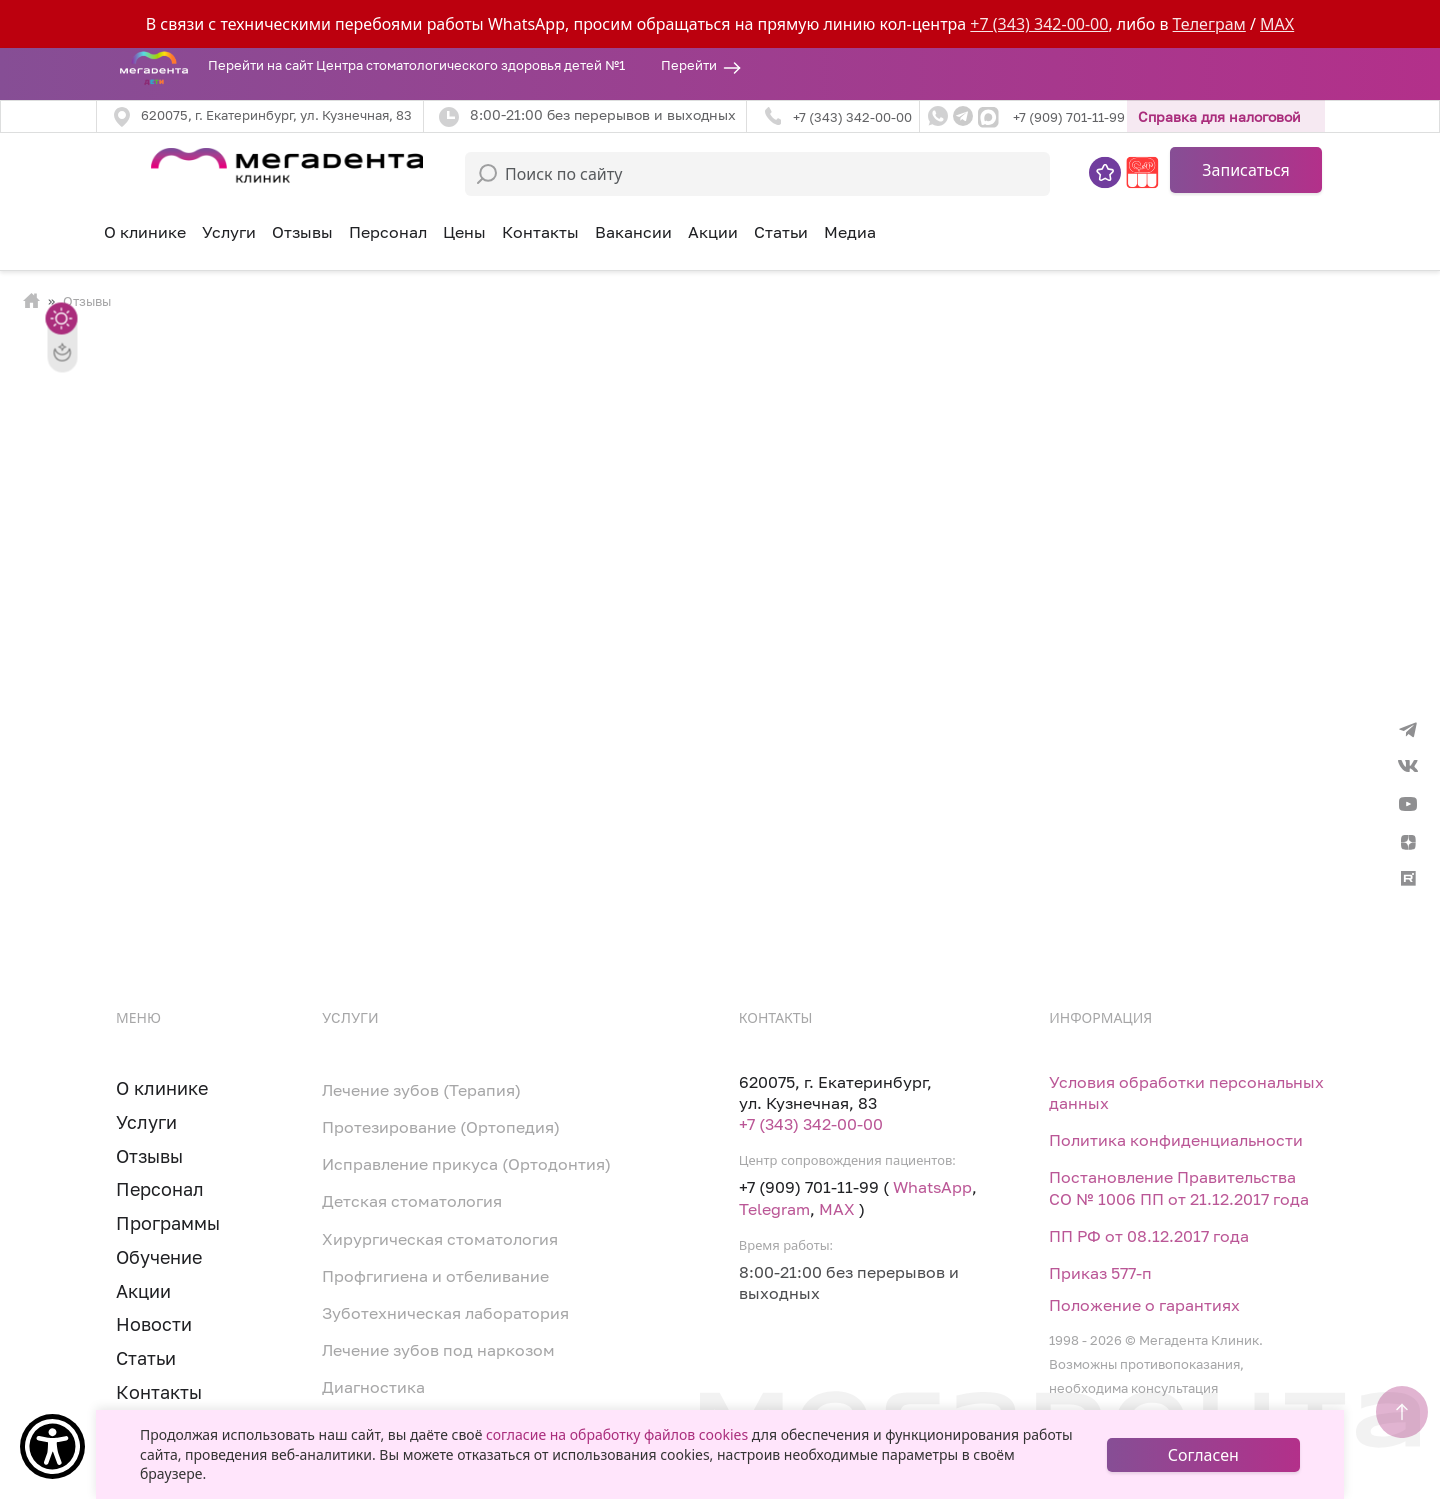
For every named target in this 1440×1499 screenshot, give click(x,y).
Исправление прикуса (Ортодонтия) (466, 1164)
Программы (168, 1223)
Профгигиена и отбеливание (435, 1276)
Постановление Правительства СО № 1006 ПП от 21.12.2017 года (1179, 1187)
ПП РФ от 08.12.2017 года (1149, 1236)
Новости (154, 1324)
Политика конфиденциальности (1176, 1140)
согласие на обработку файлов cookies (617, 1434)
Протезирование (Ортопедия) (441, 1127)
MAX (1277, 24)
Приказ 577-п (1100, 1273)
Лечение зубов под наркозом (438, 1350)
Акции (713, 232)
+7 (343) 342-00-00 (1039, 24)
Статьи (781, 232)
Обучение (159, 1257)
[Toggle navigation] (108, 162)
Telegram (774, 1209)
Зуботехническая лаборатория (445, 1313)
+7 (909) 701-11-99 (1069, 117)
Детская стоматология (412, 1201)
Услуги (146, 1122)
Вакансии (633, 232)
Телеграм (1209, 24)
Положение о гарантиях (1144, 1305)
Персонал (388, 232)
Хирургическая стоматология (440, 1239)
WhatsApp (932, 1187)
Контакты (540, 232)
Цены (464, 232)
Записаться (1246, 170)
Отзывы (302, 232)
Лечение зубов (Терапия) (421, 1090)
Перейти (689, 65)
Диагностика (373, 1387)
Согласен (1203, 1455)
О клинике (145, 232)
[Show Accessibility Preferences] (52, 1446)
